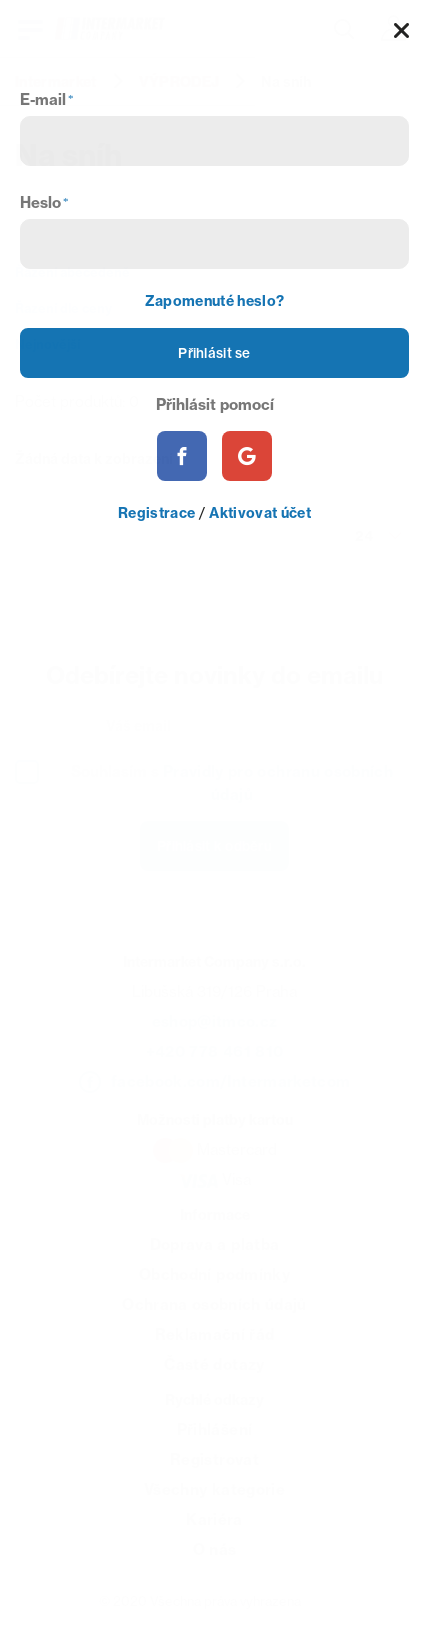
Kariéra (214, 1529)
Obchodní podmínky (214, 1284)
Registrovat (214, 1469)
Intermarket (56, 82)
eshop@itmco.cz (215, 1031)
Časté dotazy (214, 1374)
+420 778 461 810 (214, 1061)
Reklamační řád (215, 1344)
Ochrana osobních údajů (214, 1314)
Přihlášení (214, 1439)
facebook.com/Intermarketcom (230, 1091)
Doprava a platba (214, 1254)
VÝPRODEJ (179, 82)
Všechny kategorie (214, 1499)
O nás (215, 1559)
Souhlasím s (232, 789)
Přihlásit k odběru (214, 854)
